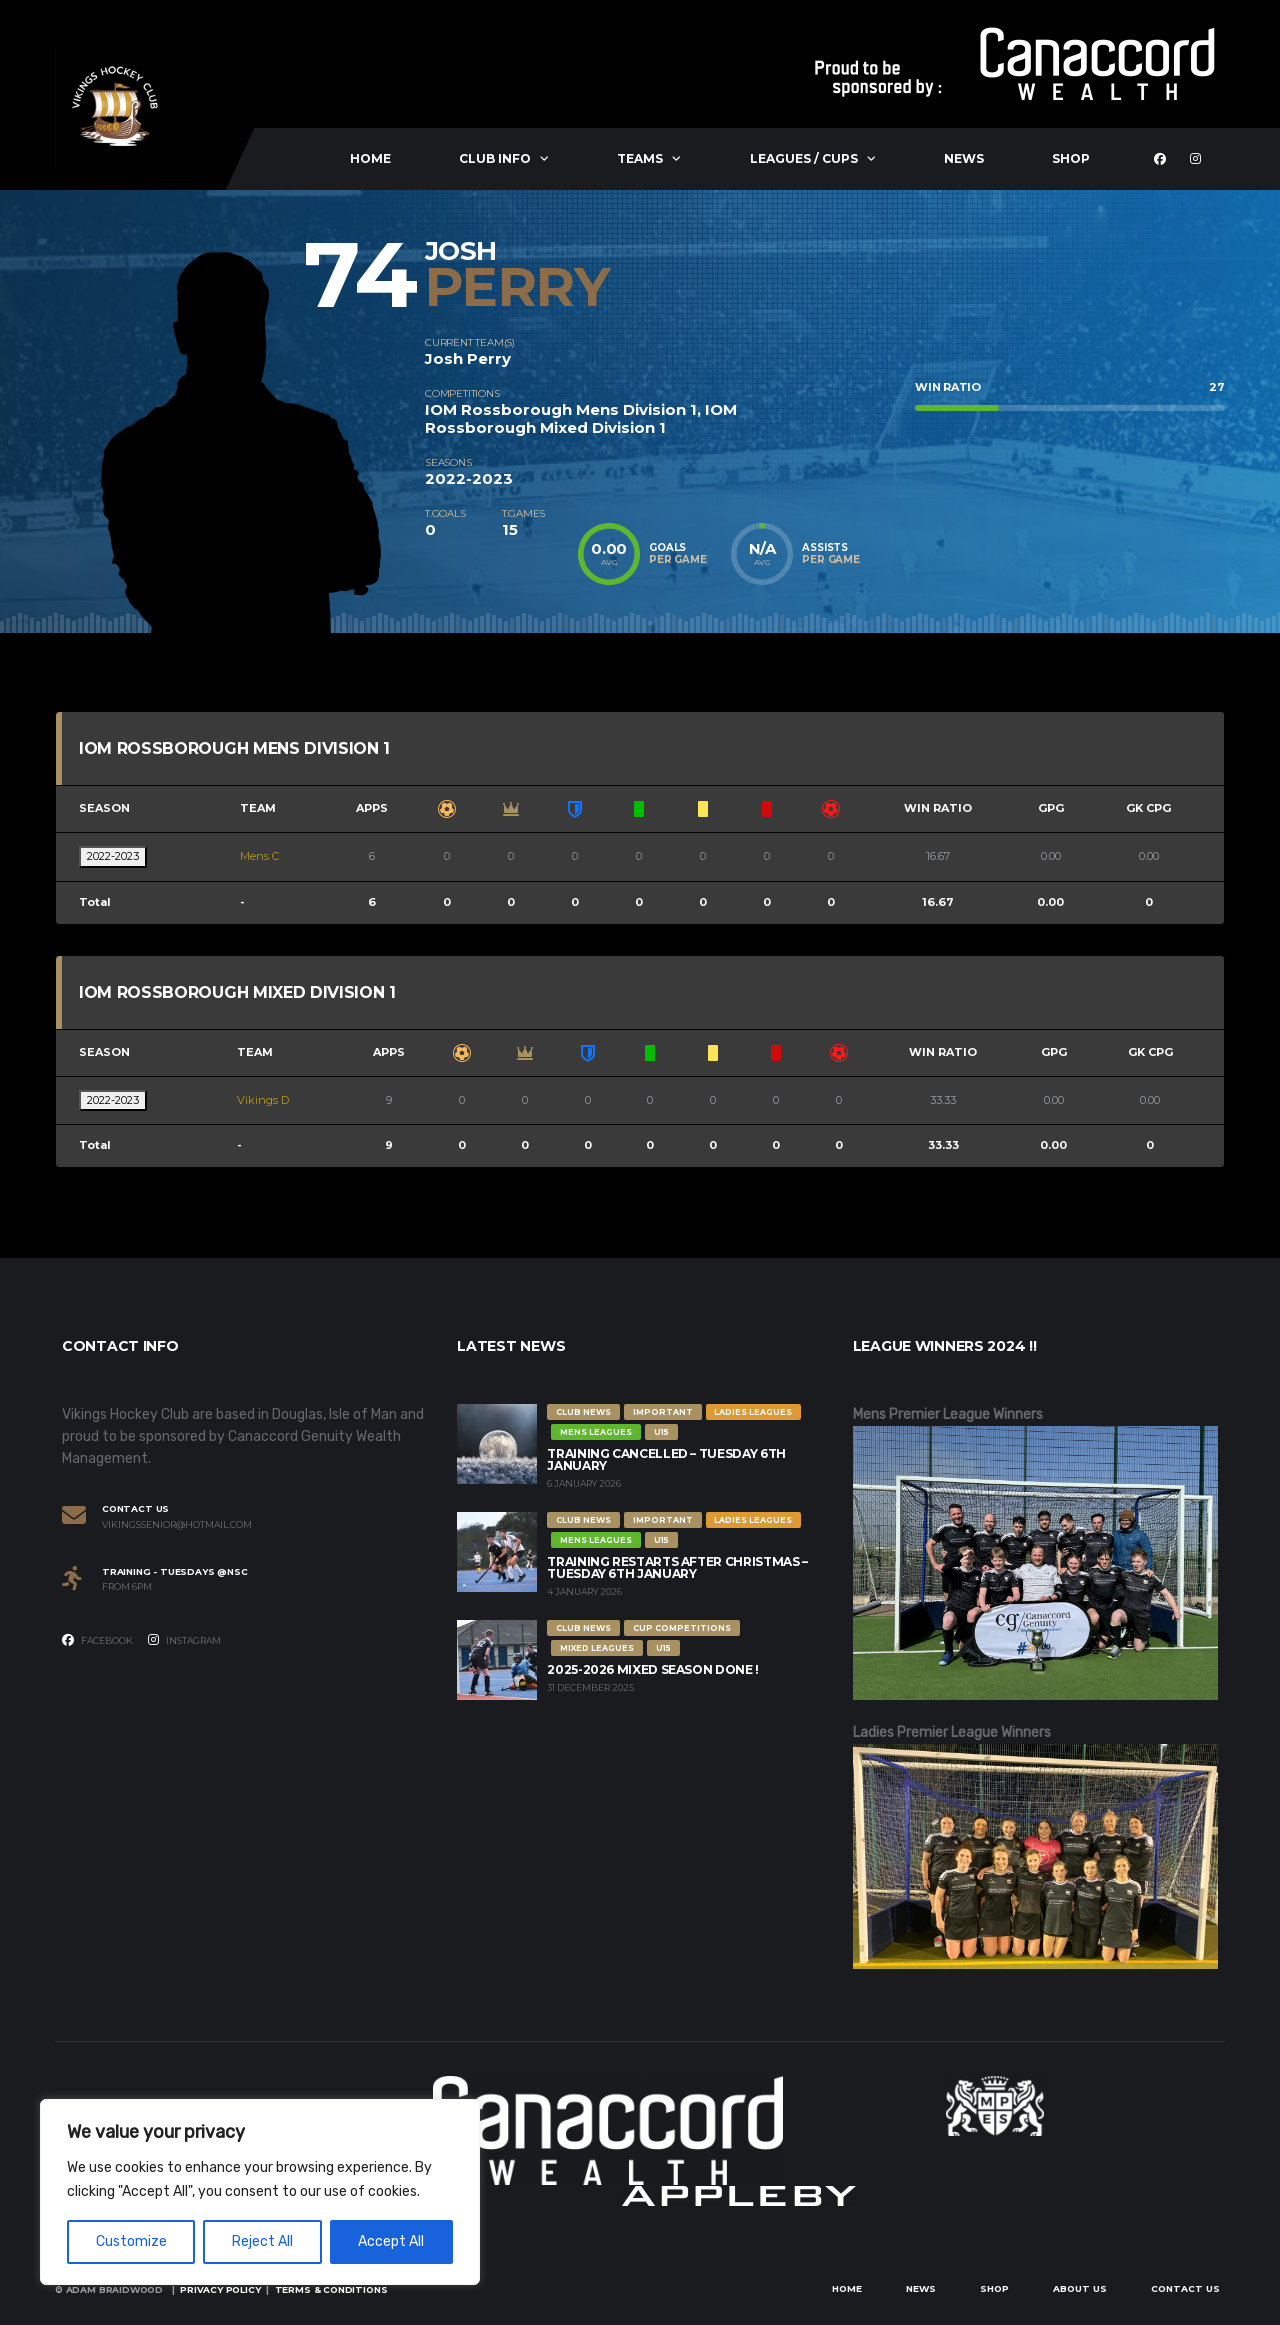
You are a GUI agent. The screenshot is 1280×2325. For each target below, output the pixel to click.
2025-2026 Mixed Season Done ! (653, 1669)
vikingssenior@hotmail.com (177, 1525)
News (964, 158)
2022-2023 (113, 856)
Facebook (97, 1640)
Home (370, 158)
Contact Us (1185, 2288)
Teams (640, 158)
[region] (260, 2192)
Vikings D (263, 1100)
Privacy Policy (220, 2289)
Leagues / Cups (804, 158)
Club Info (495, 158)
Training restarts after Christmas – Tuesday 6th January (677, 1567)
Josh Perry (468, 358)
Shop (1071, 158)
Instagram (184, 1640)
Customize (131, 2241)
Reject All (262, 2241)
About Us (1080, 2288)
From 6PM (127, 1587)
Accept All (391, 2241)
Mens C (259, 856)
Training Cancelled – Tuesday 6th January (666, 1459)
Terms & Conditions (331, 2289)
